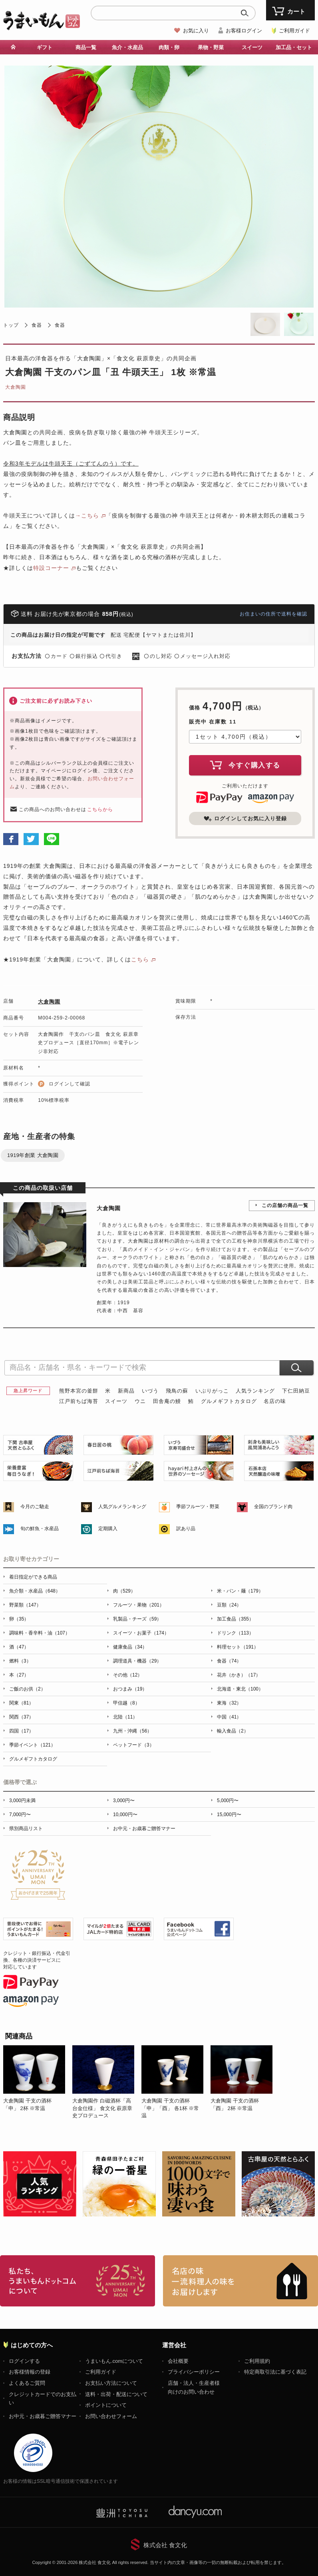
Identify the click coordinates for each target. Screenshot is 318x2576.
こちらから (100, 809)
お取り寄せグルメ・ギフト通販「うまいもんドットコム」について (77, 2280)
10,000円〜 (125, 1814)
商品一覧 (86, 47)
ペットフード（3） (133, 1745)
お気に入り (196, 31)
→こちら (87, 515)
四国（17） (21, 1731)
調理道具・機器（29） (137, 1661)
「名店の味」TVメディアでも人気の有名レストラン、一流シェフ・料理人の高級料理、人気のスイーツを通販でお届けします (240, 2280)
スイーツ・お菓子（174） (141, 1633)
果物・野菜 (211, 47)
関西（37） (21, 1717)
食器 (37, 325)
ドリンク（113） (235, 1633)
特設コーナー (51, 568)
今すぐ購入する (245, 765)
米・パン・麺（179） (240, 1591)
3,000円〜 (124, 1800)
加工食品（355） (235, 1619)
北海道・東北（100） (240, 1689)
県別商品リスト (26, 1828)
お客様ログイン (244, 31)
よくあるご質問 (27, 2383)
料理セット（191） (237, 1647)
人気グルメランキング (122, 1506)
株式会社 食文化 (165, 2545)
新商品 (126, 1391)
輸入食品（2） (232, 1731)
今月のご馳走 (34, 1506)
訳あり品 (185, 1528)
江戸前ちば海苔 (78, 1401)
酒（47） (19, 1647)
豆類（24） (229, 1605)
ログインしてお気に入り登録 (245, 819)
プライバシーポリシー (194, 2372)
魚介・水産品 (127, 47)
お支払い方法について (111, 2383)
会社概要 (178, 2361)
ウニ (140, 1401)
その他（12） (127, 1675)
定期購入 (107, 1528)
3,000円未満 (22, 1800)
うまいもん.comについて (114, 2361)
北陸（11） (125, 1717)
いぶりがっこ (212, 1391)
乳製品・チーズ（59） (137, 1619)
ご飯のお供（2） (27, 1689)
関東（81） (21, 1703)
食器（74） (229, 1661)
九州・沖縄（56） (132, 1731)
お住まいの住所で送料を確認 (273, 614)
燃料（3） (20, 1661)
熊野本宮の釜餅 (78, 1391)
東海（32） (229, 1703)
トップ (11, 325)
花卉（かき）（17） (238, 1675)
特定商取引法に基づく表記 (275, 2372)
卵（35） (19, 1619)
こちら (140, 959)
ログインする (24, 2361)
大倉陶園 (15, 387)
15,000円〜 (229, 1814)
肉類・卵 (169, 47)
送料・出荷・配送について (116, 2394)
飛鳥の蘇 (177, 1391)
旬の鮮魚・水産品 (39, 1528)
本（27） (19, 1675)
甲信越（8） (126, 1703)
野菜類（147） (25, 1605)
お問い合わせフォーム (111, 2416)
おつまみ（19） (130, 1689)
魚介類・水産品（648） (34, 1591)
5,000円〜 (227, 1800)
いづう (150, 1391)
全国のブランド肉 (273, 1506)
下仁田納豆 (296, 1391)
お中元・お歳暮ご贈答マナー (144, 1828)
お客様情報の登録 (29, 2372)
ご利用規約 (257, 2361)
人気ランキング (255, 1391)
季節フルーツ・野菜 (197, 1506)
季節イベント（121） (32, 1745)
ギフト (44, 47)
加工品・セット (294, 47)
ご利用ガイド (294, 31)
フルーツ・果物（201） (138, 1605)
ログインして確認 (69, 1084)
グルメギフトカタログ (229, 1401)
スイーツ (252, 47)
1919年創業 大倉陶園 (32, 1155)
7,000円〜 (20, 1814)
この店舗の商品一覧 (285, 1205)
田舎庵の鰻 (167, 1401)
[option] (37, 2082)
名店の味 (275, 1401)
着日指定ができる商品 (33, 1577)
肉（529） (124, 1591)
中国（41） (229, 1717)
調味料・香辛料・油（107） (39, 1633)
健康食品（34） (130, 1647)
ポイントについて (106, 2405)
